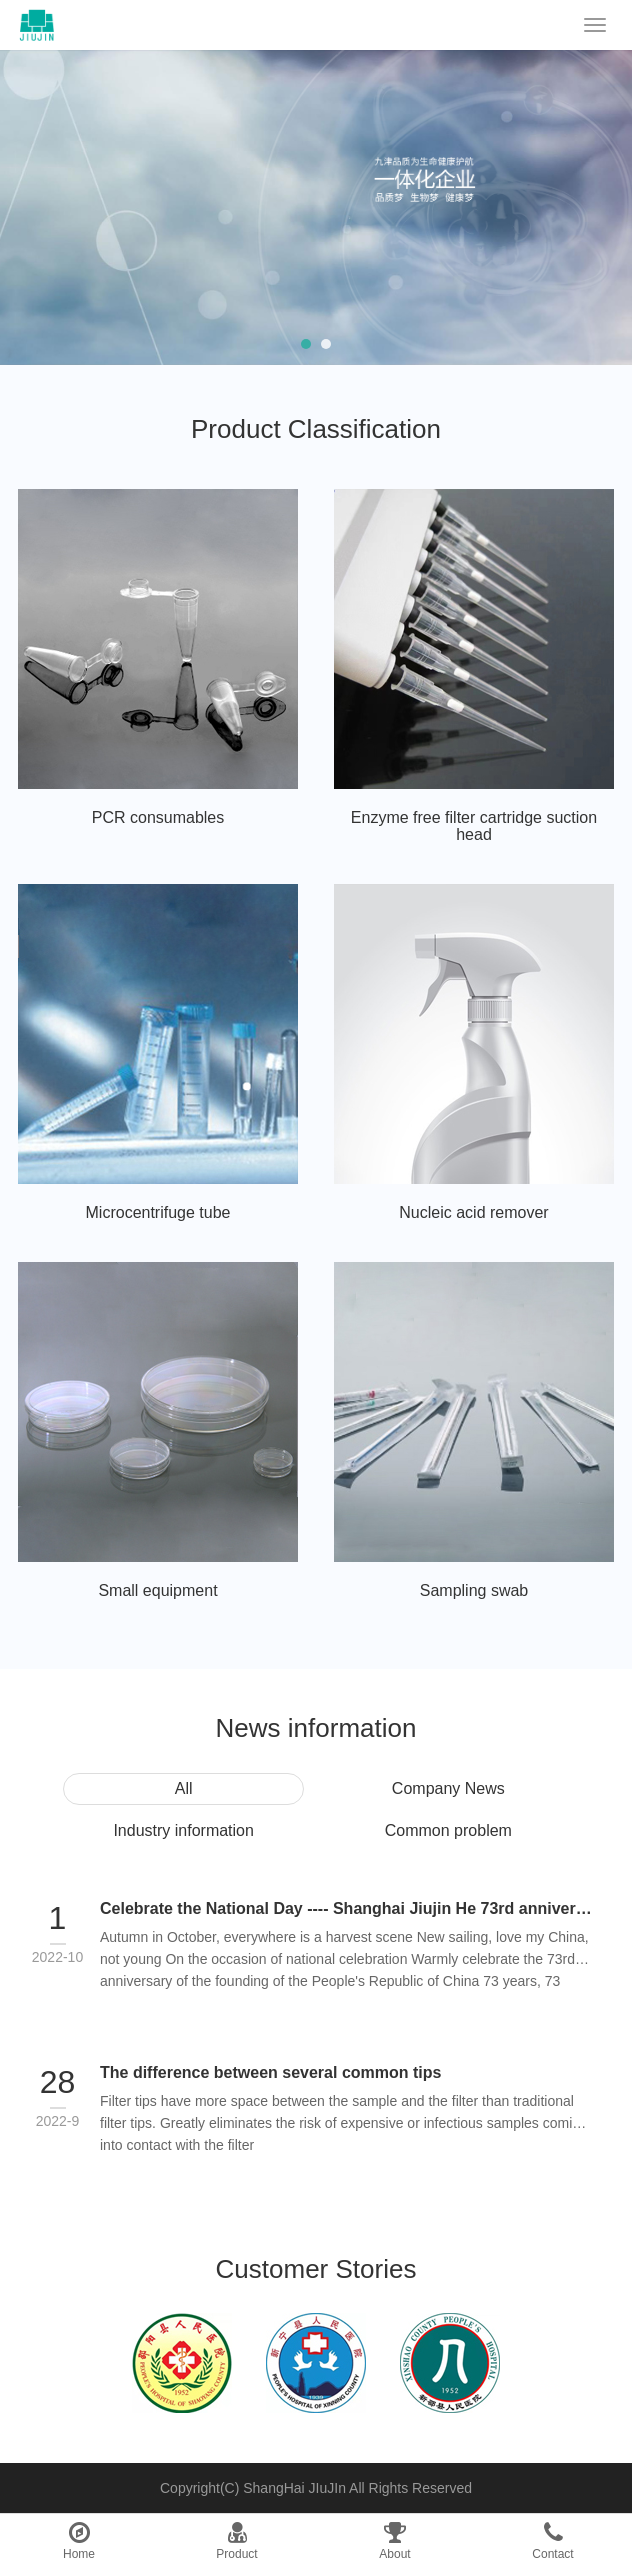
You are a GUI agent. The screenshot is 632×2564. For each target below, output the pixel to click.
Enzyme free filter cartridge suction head (474, 826)
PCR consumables (158, 817)
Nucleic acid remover (473, 1212)
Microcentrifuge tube (158, 1212)
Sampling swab (474, 1590)
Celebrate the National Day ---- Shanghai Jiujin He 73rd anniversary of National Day (346, 1908)
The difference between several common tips (270, 2072)
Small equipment (157, 1590)
